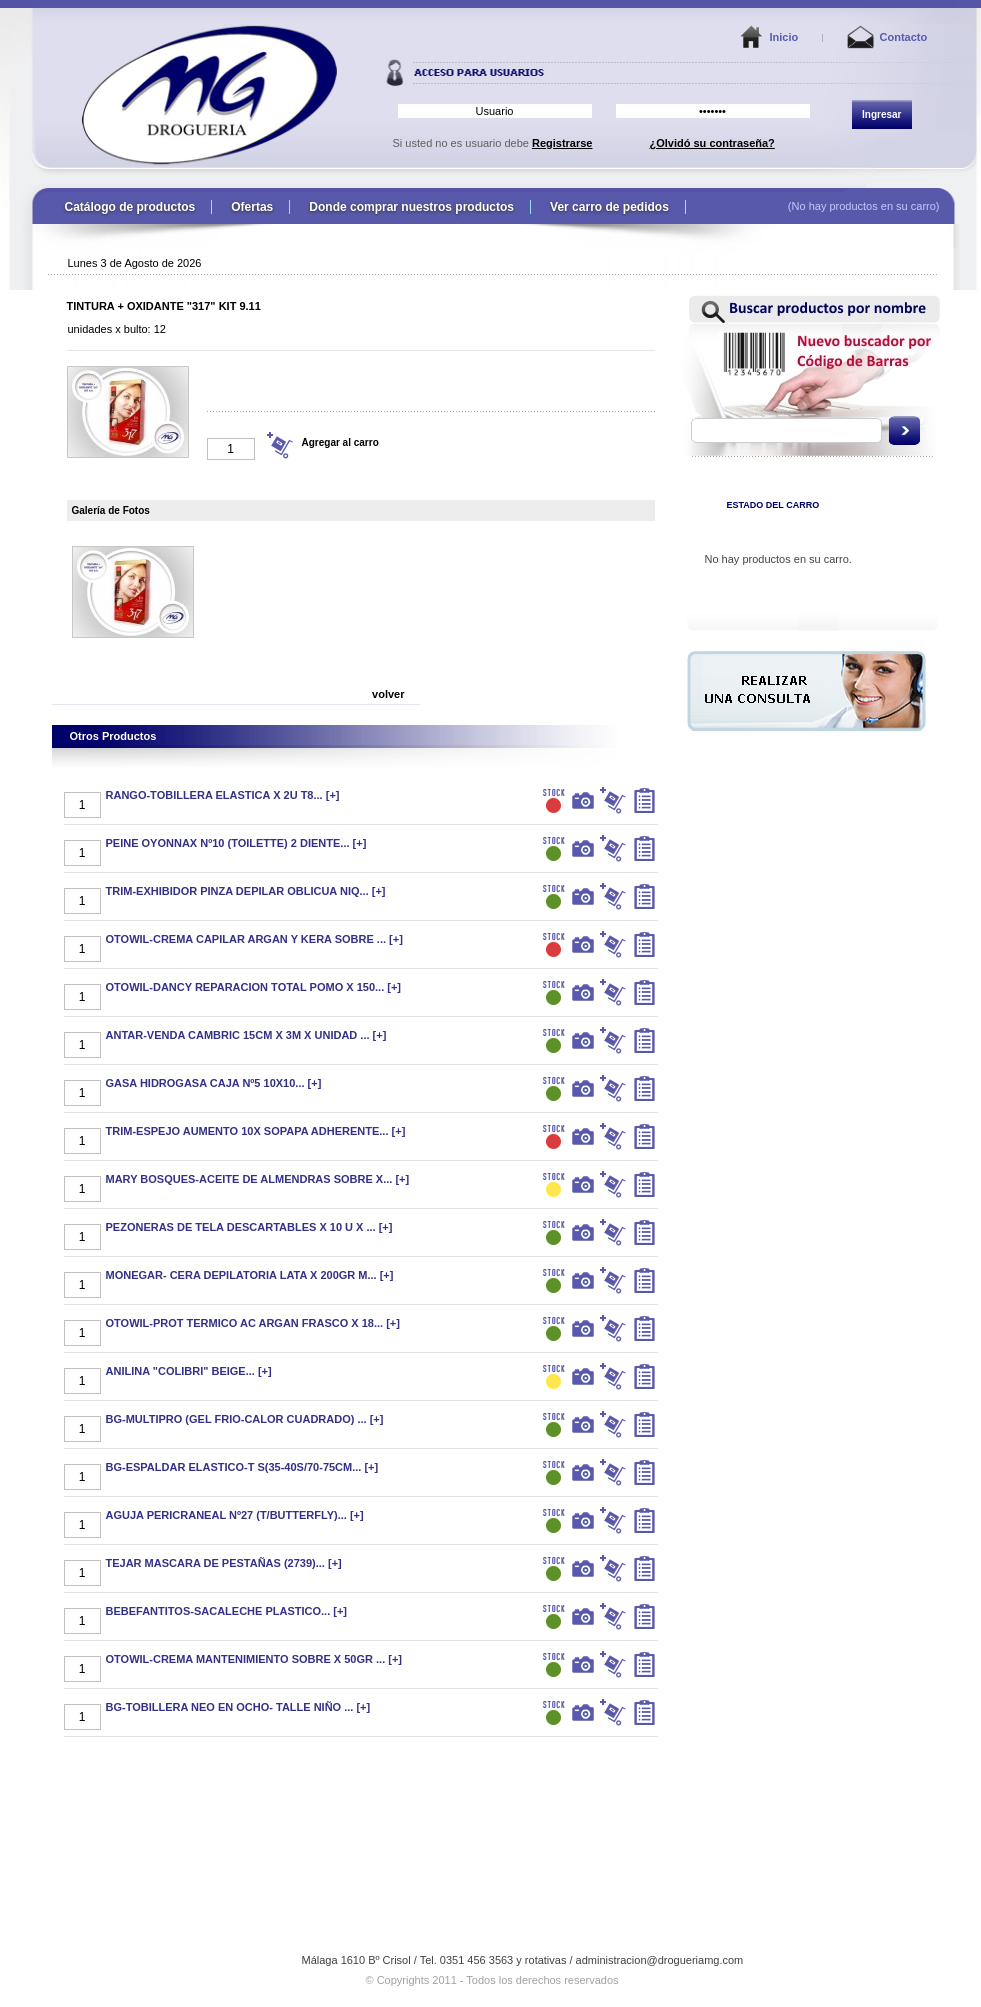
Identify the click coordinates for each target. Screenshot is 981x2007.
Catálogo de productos (130, 207)
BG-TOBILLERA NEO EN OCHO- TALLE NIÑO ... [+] (238, 1707)
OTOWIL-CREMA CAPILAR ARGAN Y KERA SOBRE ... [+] (254, 939)
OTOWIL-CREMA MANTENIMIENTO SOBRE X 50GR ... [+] (254, 1659)
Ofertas (252, 207)
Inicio (784, 37)
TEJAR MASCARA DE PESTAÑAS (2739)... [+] (224, 1563)
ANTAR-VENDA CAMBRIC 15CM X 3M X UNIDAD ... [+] (246, 1035)
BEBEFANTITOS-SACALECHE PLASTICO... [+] (227, 1611)
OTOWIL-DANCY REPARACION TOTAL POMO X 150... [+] (254, 987)
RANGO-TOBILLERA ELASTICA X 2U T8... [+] (223, 795)
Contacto (904, 37)
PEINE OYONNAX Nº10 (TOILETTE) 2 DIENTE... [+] (236, 843)
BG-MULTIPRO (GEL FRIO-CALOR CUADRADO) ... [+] (245, 1419)
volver (388, 694)
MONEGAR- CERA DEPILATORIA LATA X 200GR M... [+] (250, 1275)
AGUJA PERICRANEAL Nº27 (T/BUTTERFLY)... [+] (235, 1515)
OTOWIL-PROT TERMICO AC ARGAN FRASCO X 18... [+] (253, 1323)
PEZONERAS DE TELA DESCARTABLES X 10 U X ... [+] (249, 1227)
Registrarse (562, 143)
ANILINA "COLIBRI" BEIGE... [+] (189, 1371)
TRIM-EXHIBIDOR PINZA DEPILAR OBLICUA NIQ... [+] (246, 891)
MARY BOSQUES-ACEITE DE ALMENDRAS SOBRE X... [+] (258, 1179)
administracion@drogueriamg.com (660, 1960)
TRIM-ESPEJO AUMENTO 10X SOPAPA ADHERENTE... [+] (256, 1131)
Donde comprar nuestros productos (411, 207)
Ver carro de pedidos (609, 207)
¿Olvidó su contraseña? (712, 143)
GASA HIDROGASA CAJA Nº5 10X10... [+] (214, 1083)
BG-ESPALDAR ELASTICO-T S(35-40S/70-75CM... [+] (242, 1467)
